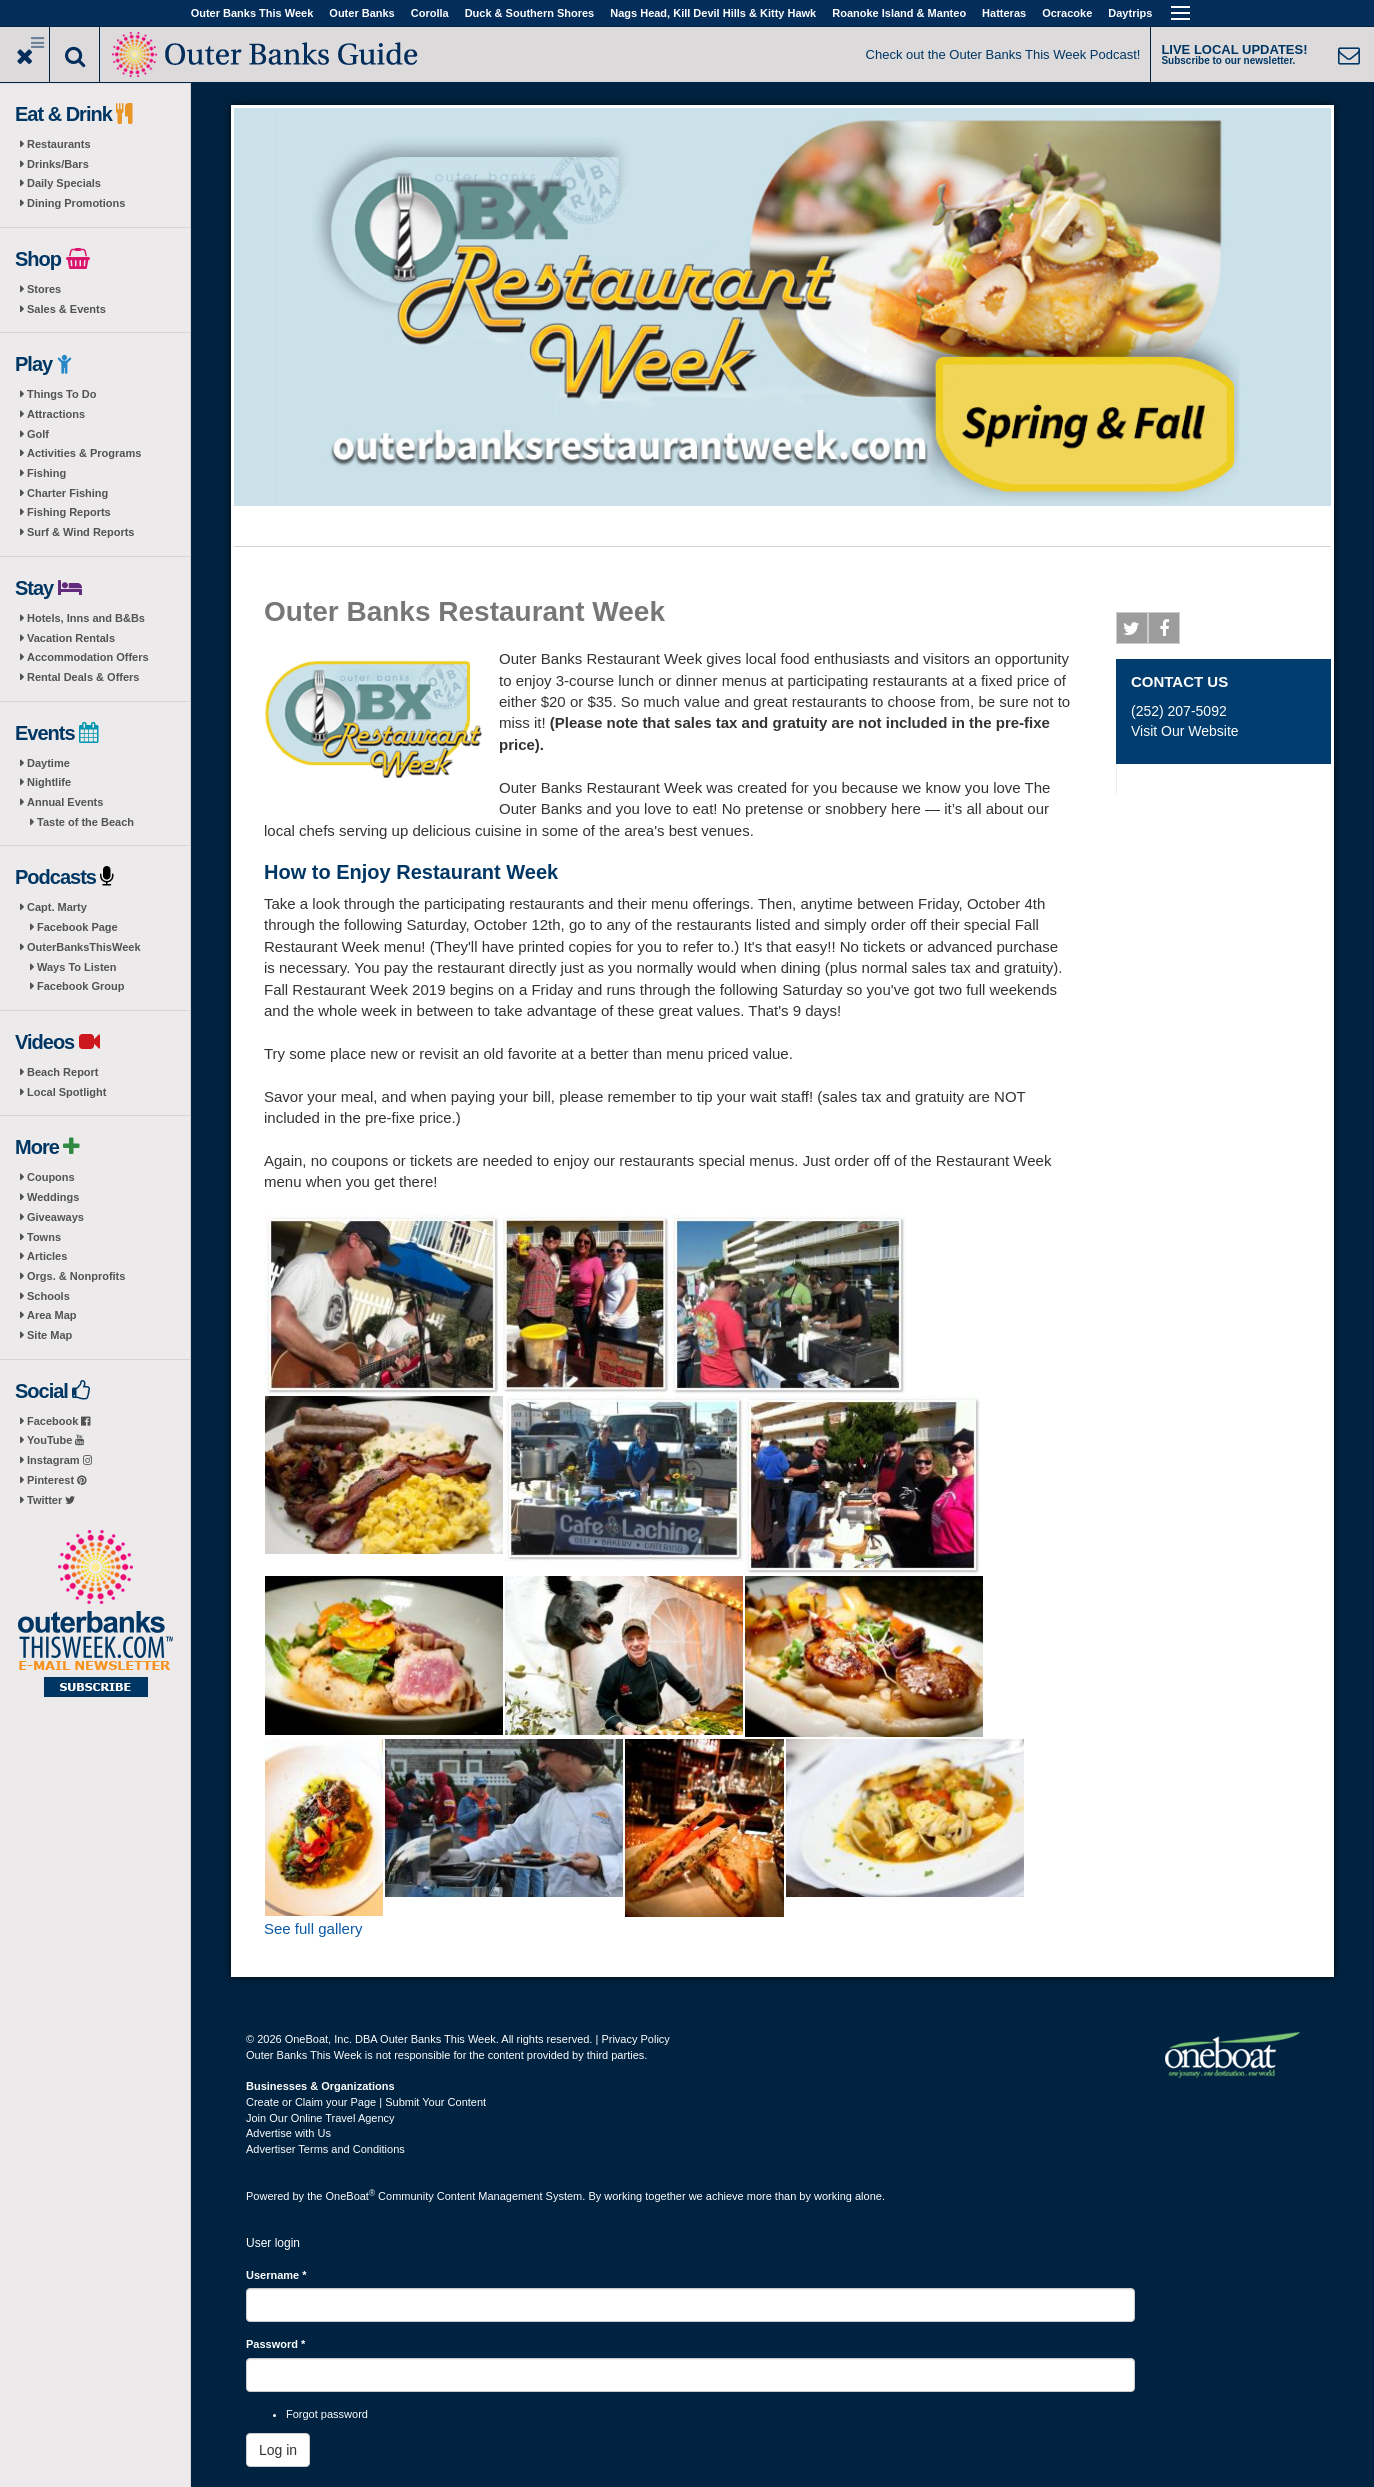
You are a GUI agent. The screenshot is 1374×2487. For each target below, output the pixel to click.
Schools (48, 1296)
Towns (44, 1237)
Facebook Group (80, 986)
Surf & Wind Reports (80, 532)
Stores (44, 289)
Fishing (46, 473)
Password (275, 2344)
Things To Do (61, 394)
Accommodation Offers (88, 657)
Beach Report (63, 1072)
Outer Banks (361, 13)
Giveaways (55, 1217)
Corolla (430, 13)
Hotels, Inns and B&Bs (86, 618)
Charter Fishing (67, 493)
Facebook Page (77, 927)
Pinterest (56, 1480)
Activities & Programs (84, 453)
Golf (38, 434)
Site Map (49, 1335)
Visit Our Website (1185, 731)
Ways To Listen (76, 967)
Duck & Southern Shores (530, 13)
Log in (278, 2450)
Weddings (53, 1197)
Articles (47, 1256)
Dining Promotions (76, 203)
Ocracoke (1067, 13)
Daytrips (1130, 13)
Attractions (56, 414)
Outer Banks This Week (252, 13)
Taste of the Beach (85, 822)
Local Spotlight (66, 1092)
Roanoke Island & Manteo (899, 13)
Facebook (58, 1421)
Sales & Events (66, 309)
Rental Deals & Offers (83, 677)
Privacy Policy (635, 2039)
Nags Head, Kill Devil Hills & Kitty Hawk (713, 13)
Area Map (52, 1315)
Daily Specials (64, 183)
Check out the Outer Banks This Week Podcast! (1003, 54)
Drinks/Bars (58, 164)
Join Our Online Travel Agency (320, 2118)
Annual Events (65, 802)
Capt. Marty (57, 907)
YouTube (55, 1440)
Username (276, 2275)
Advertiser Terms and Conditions (325, 2149)
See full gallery (313, 1928)
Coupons (51, 1177)
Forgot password (327, 2414)
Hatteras (1004, 13)
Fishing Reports (69, 512)
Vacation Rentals (71, 638)
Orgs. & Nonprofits (76, 1276)
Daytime (48, 763)
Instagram (59, 1460)
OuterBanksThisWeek (84, 947)
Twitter (51, 1500)
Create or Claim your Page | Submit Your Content (366, 2102)
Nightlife (49, 782)
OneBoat (351, 2196)
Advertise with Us (288, 2133)
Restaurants (59, 144)
